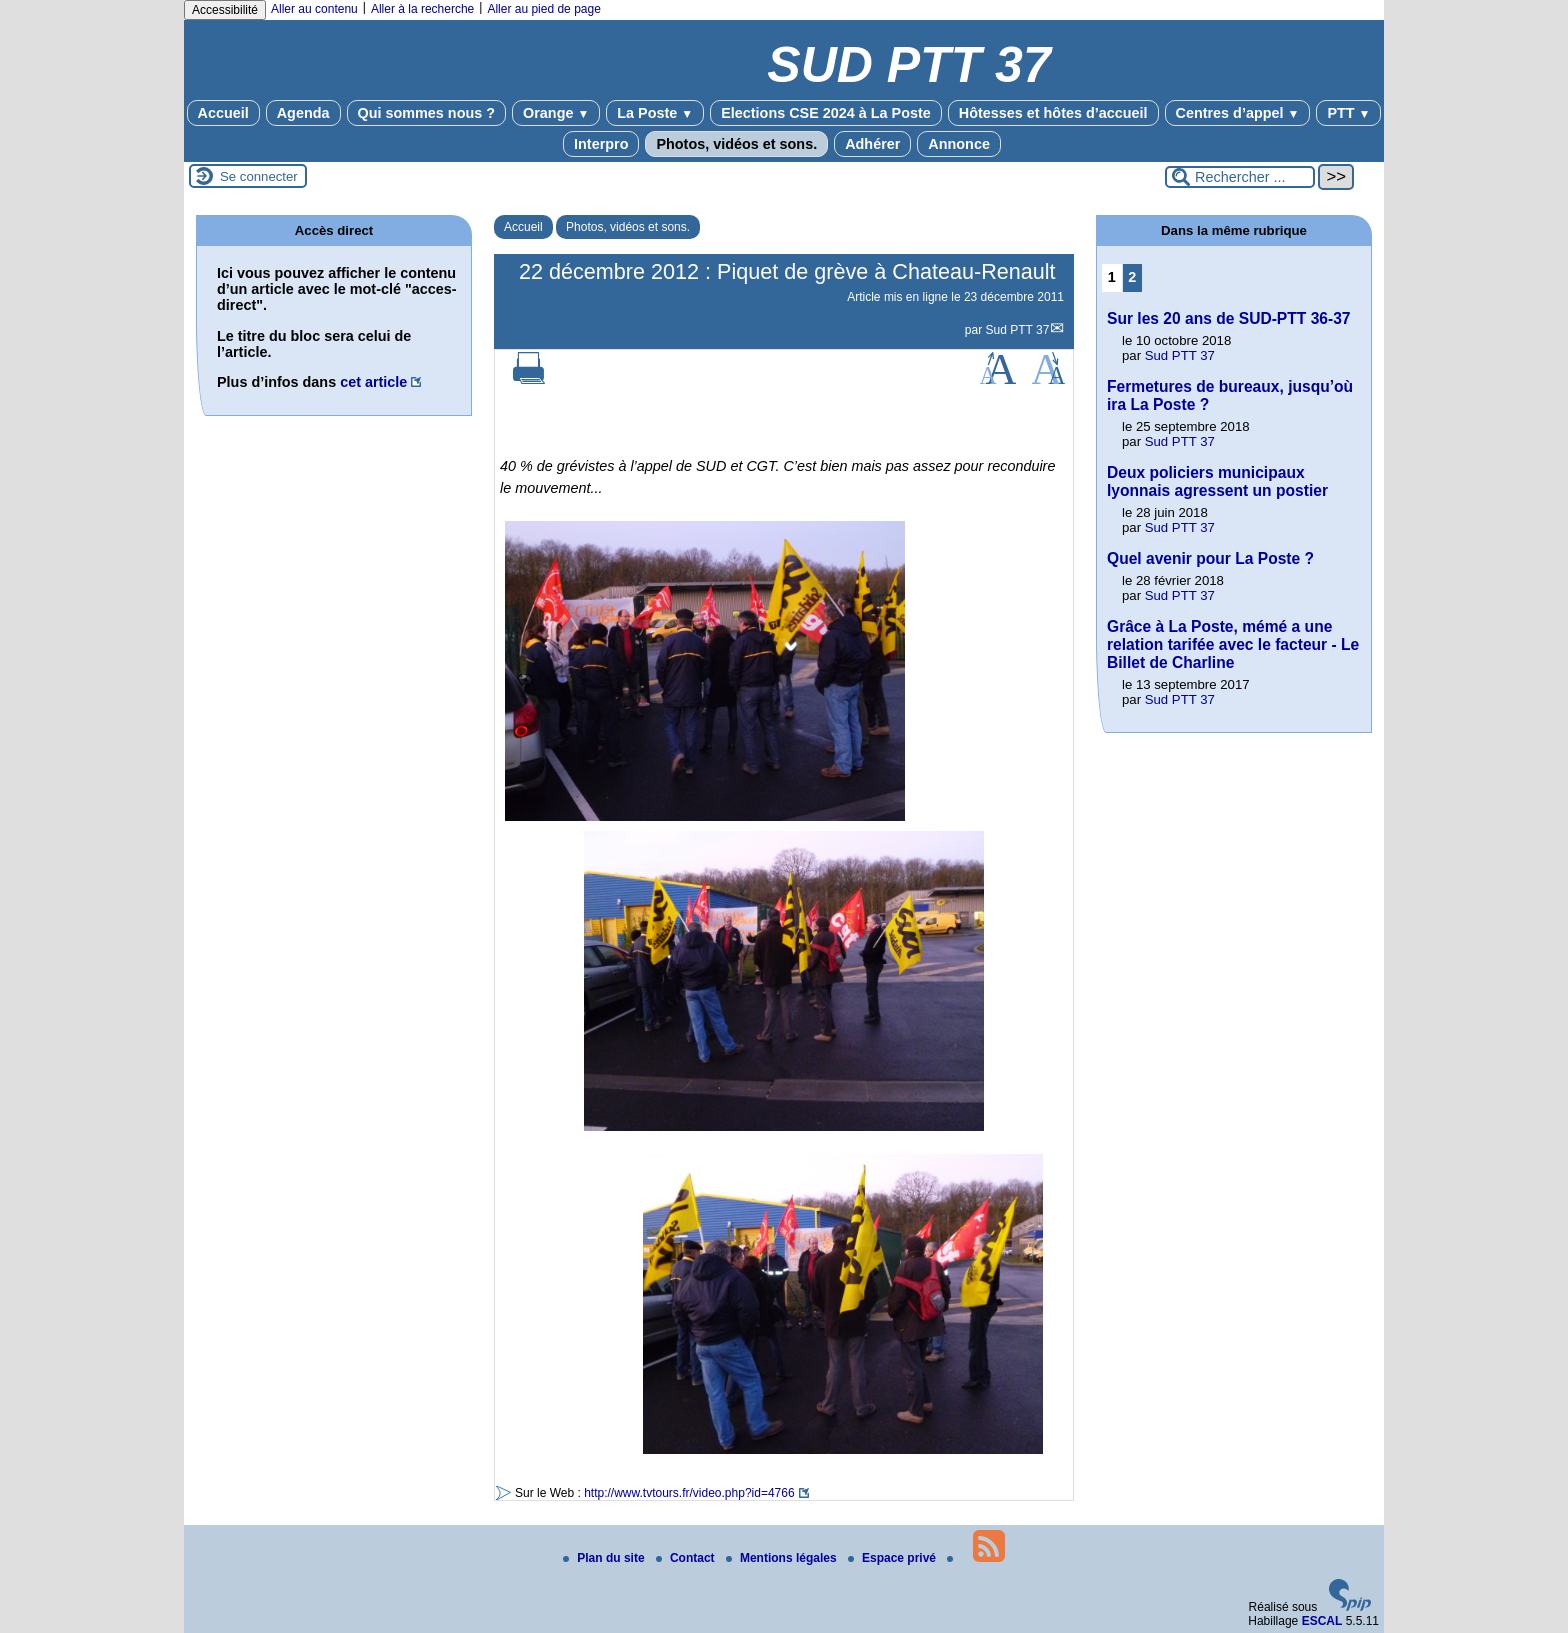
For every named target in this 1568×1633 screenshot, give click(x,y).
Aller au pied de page (543, 9)
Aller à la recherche (422, 9)
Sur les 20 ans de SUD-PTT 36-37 (1229, 318)
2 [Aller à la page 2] (1132, 277)
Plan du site (605, 1558)
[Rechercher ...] (1240, 177)
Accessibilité (225, 10)
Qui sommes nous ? (427, 113)
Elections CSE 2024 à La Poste (826, 113)
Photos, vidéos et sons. (736, 144)
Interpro (601, 144)
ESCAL (1322, 1621)
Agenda (303, 113)
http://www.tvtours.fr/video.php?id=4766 (689, 1493)
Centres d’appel (1238, 113)
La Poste (655, 113)
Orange (556, 113)
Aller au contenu (314, 9)
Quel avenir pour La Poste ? (1210, 558)
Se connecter (259, 176)
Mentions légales (783, 1558)
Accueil (223, 113)
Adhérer (872, 144)
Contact (687, 1558)
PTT (1348, 113)
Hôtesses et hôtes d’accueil (1053, 113)
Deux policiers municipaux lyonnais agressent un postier (1217, 481)
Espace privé (893, 1558)
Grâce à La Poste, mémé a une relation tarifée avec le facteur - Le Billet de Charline (1233, 644)
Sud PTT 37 (1018, 330)
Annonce (959, 144)
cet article (373, 382)
